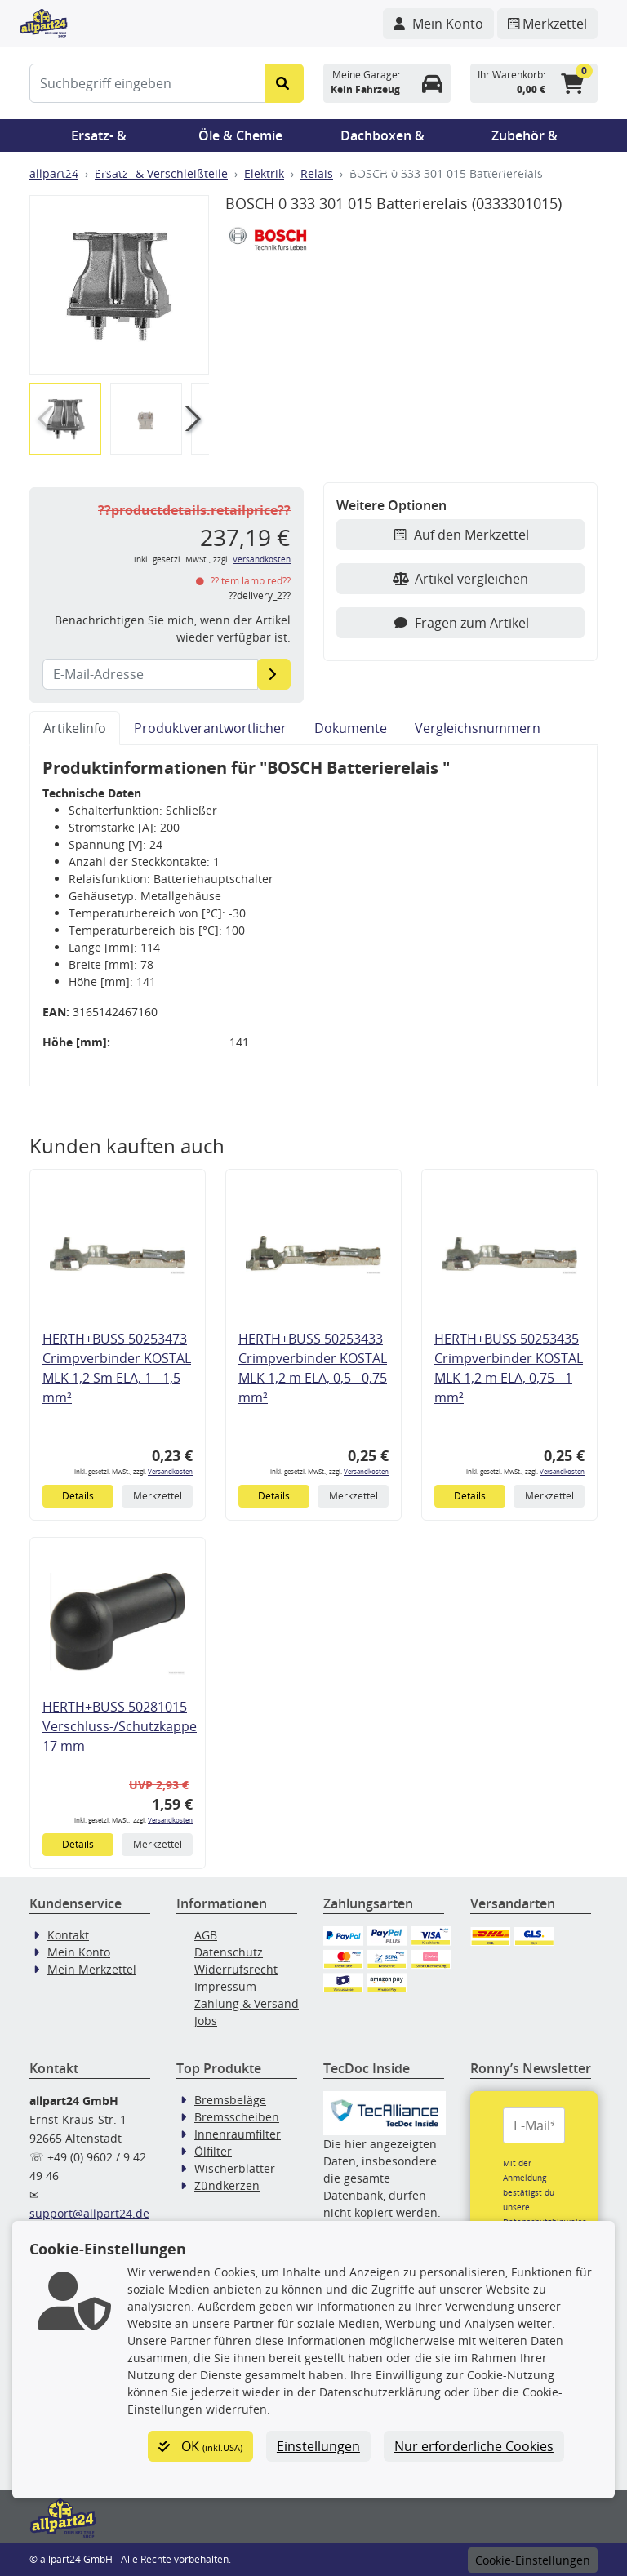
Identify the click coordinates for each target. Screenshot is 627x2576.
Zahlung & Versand (246, 2003)
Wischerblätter (234, 2168)
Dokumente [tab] (350, 728)
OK (200, 2446)
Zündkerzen (227, 2185)
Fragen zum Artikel (461, 623)
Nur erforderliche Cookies (474, 2446)
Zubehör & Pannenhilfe (524, 139)
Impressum (225, 1986)
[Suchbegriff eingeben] (147, 83)
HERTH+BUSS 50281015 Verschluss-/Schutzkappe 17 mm (119, 1726)
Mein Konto (78, 1952)
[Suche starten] (284, 83)
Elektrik (264, 173)
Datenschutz (228, 1952)
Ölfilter (213, 2151)
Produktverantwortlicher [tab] (210, 728)
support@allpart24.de (89, 2213)
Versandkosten (262, 559)
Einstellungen (318, 2446)
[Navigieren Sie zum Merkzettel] (547, 23)
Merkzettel (157, 1496)
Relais (316, 173)
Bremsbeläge (230, 2099)
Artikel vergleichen (460, 579)
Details (78, 1496)
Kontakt (68, 1935)
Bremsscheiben (236, 2117)
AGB (205, 1935)
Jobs (205, 2020)
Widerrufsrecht (236, 1969)
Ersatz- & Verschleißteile (99, 139)
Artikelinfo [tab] (74, 728)
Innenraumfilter (237, 2134)
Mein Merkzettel (91, 1969)
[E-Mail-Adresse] (274, 674)
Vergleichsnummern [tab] (477, 728)
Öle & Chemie (240, 135)
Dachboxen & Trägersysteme (382, 139)
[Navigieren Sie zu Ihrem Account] (438, 23)
